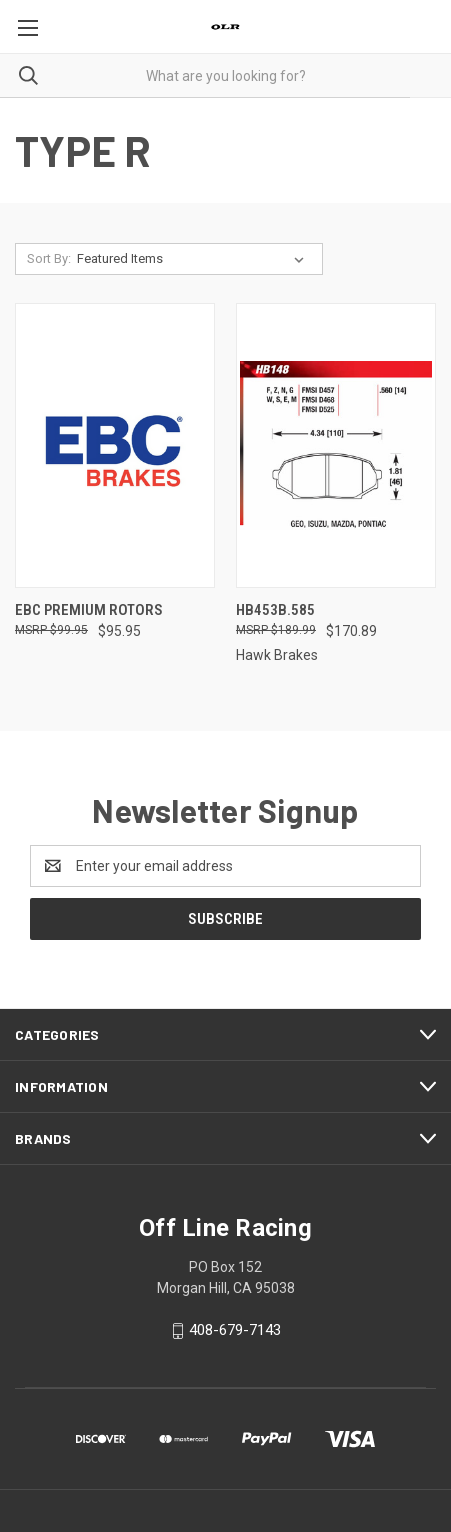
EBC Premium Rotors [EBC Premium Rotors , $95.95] (89, 610)
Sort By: (49, 258)
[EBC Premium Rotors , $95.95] (115, 445)
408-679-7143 (235, 1330)
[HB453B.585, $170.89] (336, 445)
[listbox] (194, 259)
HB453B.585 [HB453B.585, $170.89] (275, 610)
